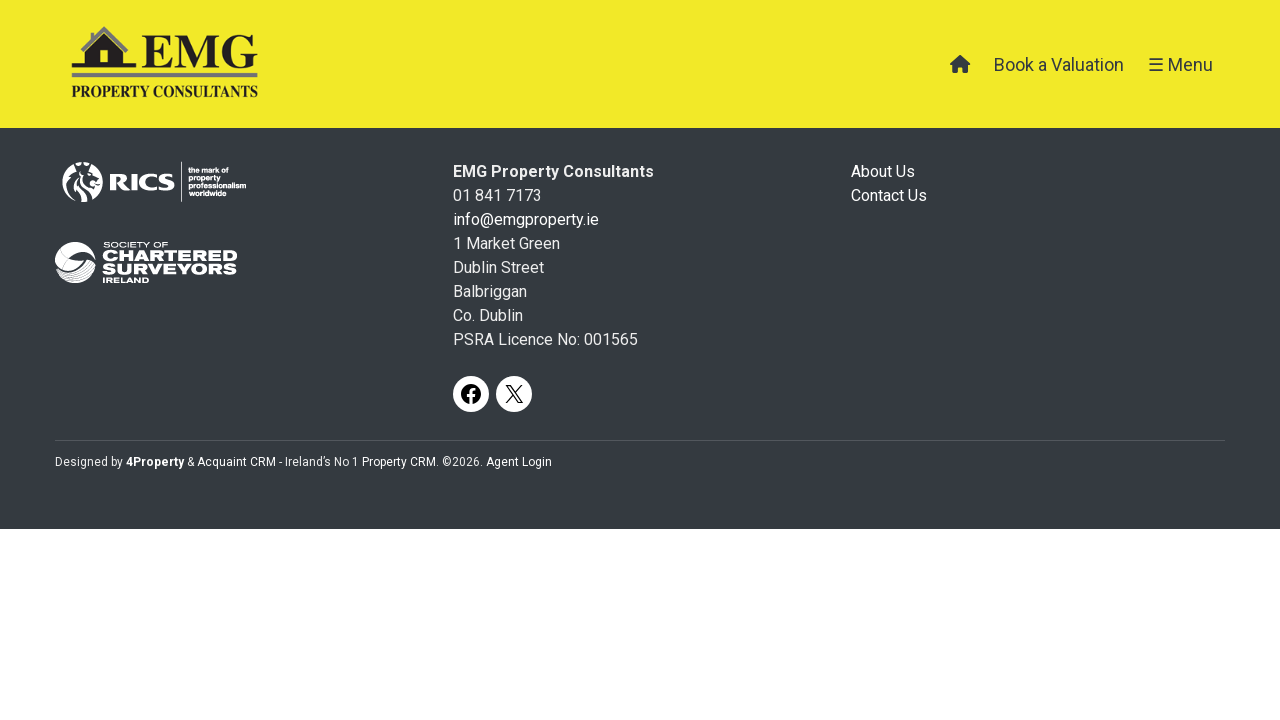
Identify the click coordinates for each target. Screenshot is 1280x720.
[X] (514, 394)
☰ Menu (1180, 64)
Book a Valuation (1059, 64)
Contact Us (889, 195)
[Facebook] (471, 394)
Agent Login (519, 462)
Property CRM (399, 462)
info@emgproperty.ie (526, 219)
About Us (883, 171)
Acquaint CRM (236, 462)
